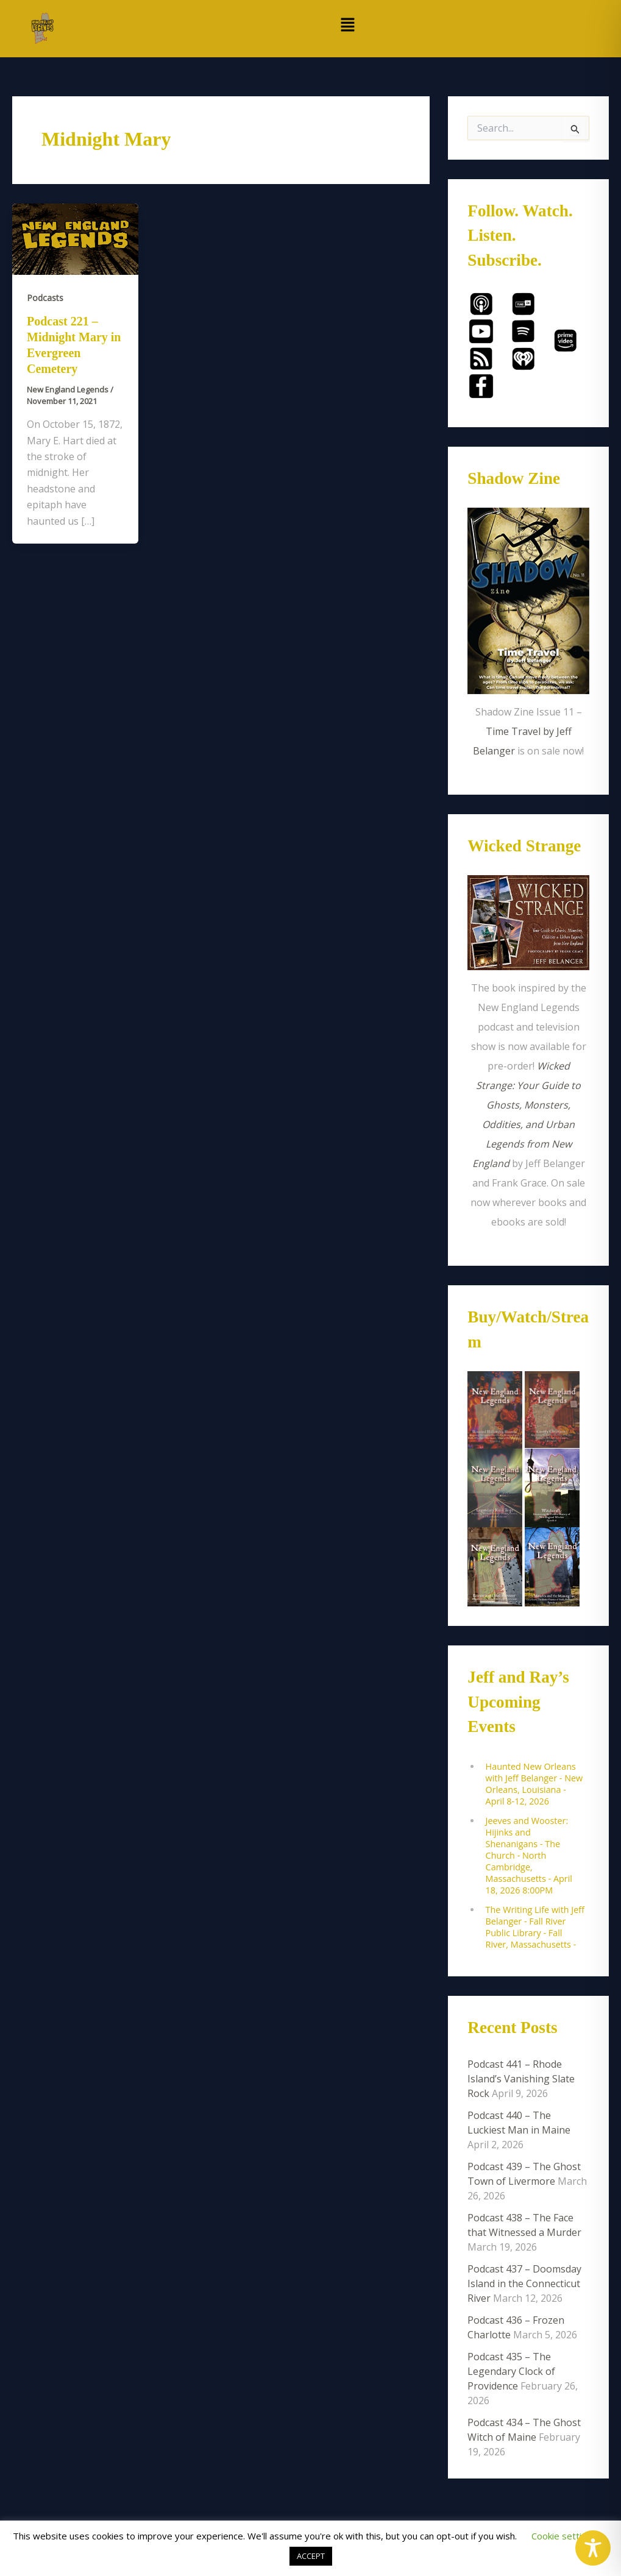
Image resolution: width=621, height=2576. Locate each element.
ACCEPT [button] (311, 2555)
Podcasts (45, 297)
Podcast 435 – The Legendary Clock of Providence (511, 2371)
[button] (348, 25)
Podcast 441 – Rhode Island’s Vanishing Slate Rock (521, 2078)
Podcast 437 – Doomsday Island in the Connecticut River (524, 2283)
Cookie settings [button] (564, 2536)
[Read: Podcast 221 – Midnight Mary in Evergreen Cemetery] (75, 238)
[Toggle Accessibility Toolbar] (593, 2548)
